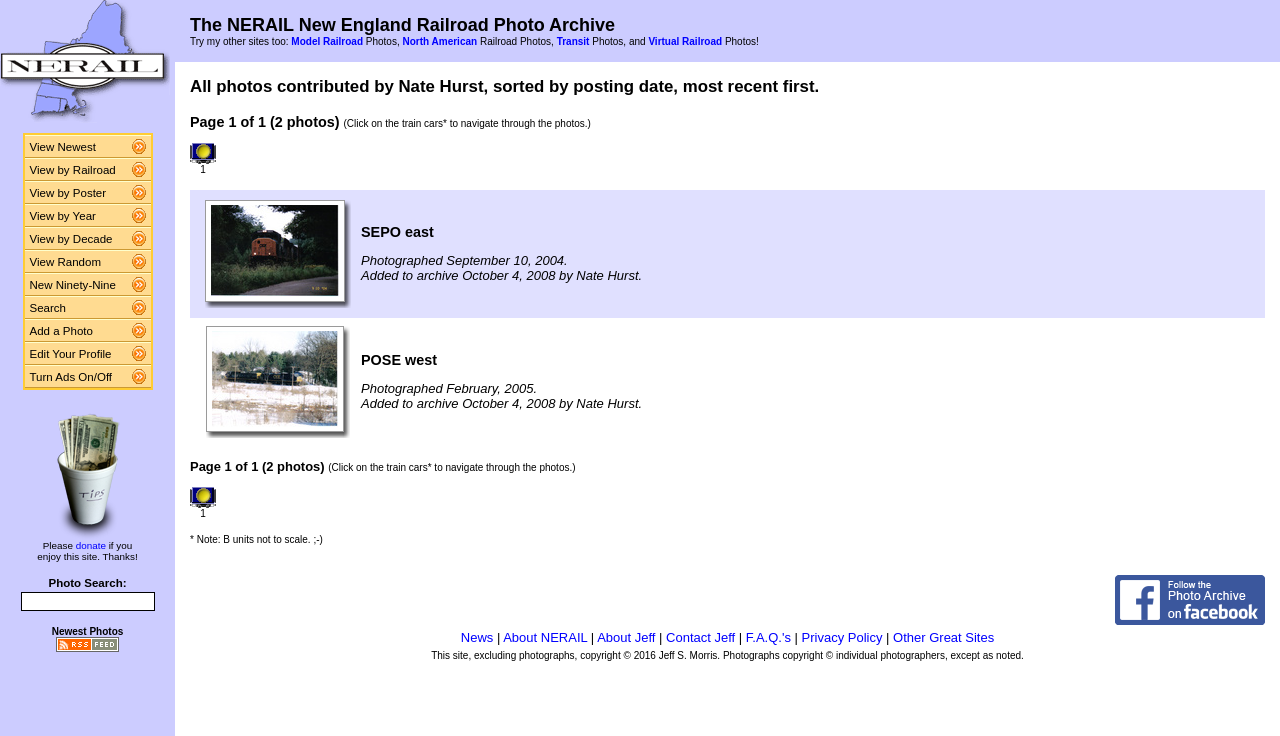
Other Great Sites (943, 637)
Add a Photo (61, 331)
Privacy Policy (842, 637)
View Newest (63, 147)
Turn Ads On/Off (71, 377)
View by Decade (71, 239)
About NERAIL (545, 637)
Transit (573, 41)
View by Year (63, 216)
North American (439, 41)
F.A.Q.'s (768, 637)
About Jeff (626, 637)
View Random (65, 262)
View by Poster (68, 193)
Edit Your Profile (71, 354)
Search (48, 308)
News (477, 637)
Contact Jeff (700, 637)
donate (91, 545)
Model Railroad (327, 41)
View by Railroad (73, 170)
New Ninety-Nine (73, 285)
